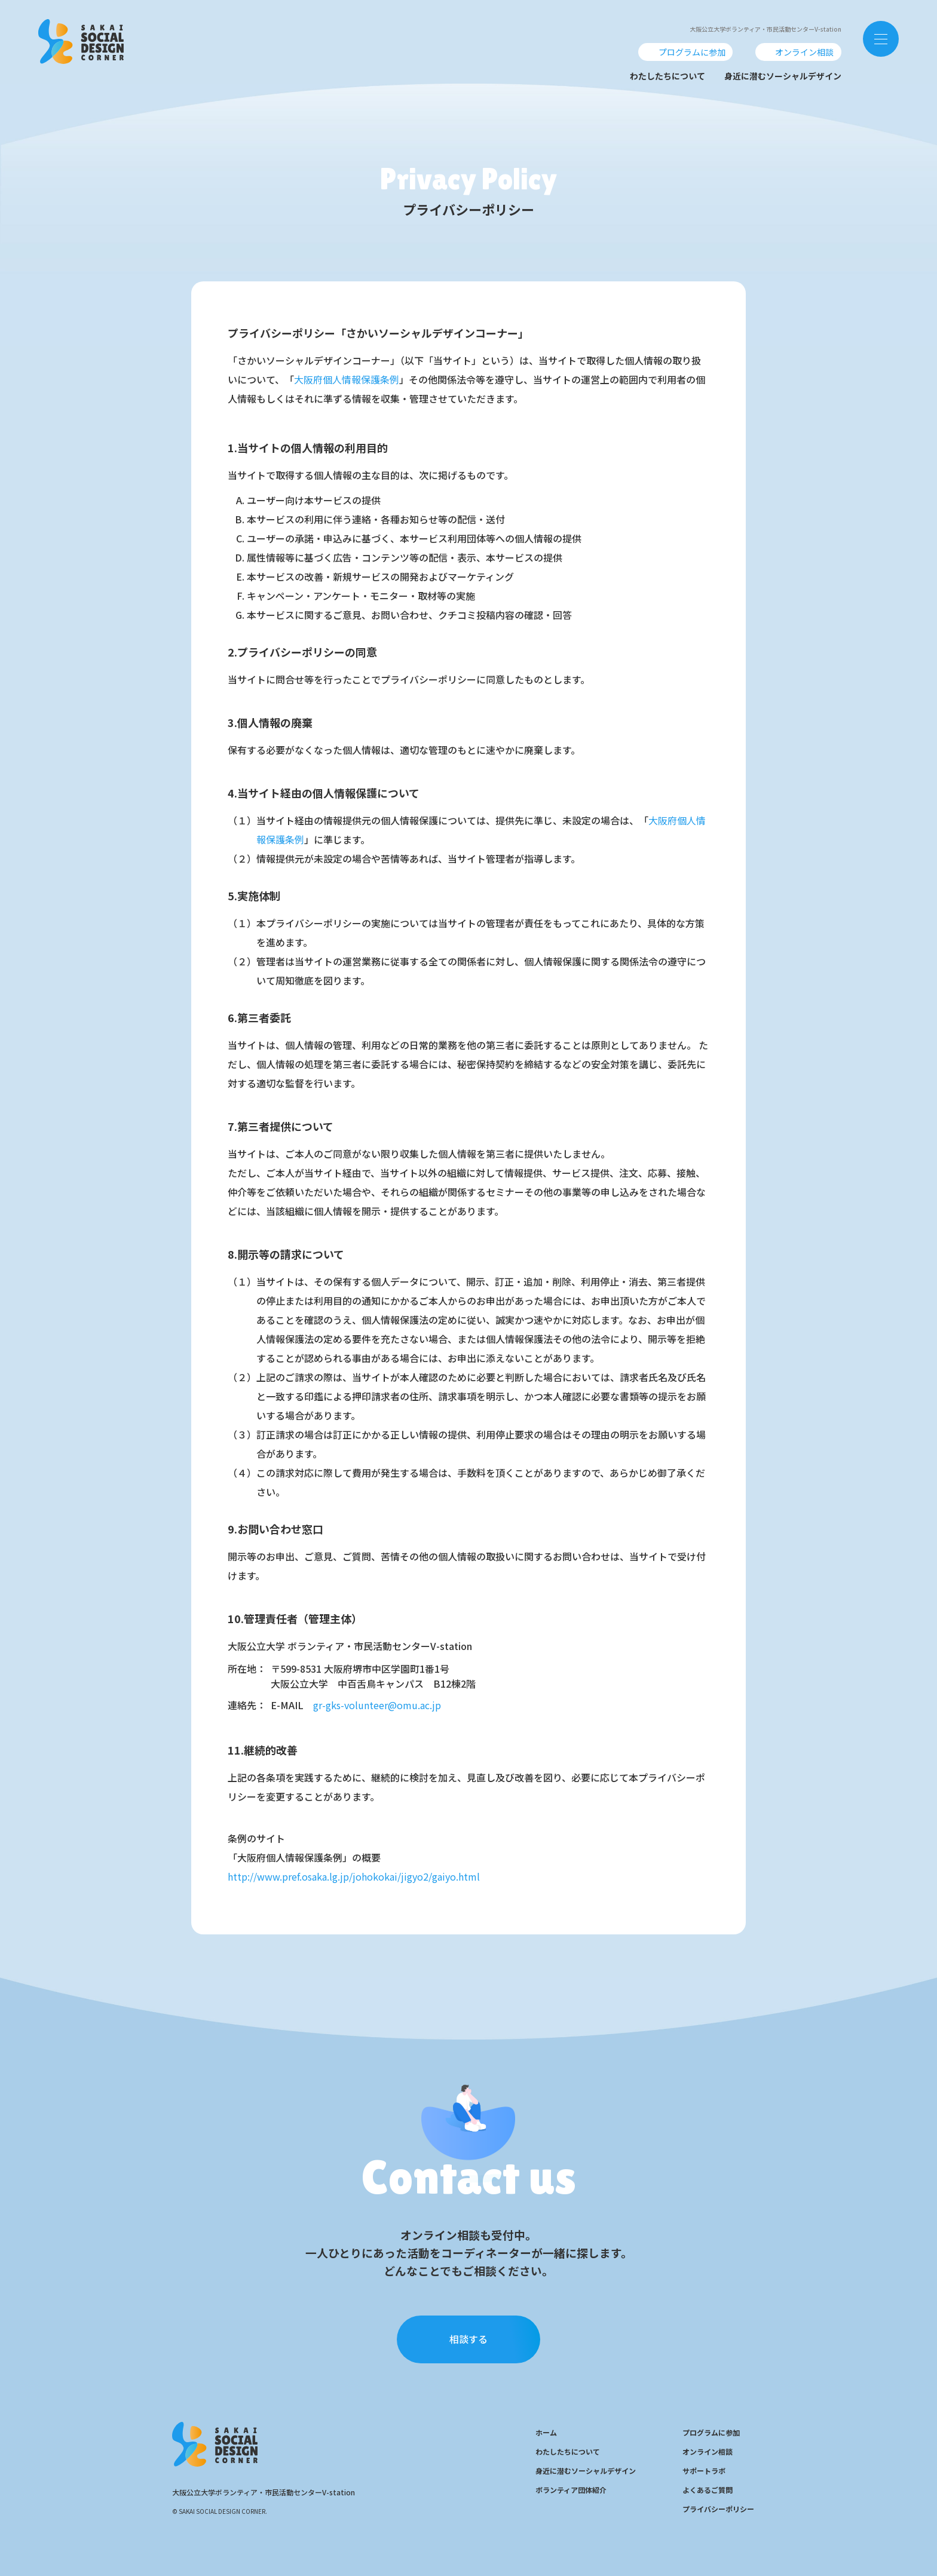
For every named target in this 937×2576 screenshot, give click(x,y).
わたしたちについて (667, 76)
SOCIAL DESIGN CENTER (81, 38)
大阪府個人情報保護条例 (346, 379)
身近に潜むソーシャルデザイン (782, 76)
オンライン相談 (707, 2451)
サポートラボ (703, 2470)
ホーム (546, 2432)
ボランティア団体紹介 (571, 2490)
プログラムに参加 (711, 2432)
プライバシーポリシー (718, 2509)
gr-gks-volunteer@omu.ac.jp (377, 1705)
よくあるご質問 (707, 2490)
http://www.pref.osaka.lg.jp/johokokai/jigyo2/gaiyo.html (354, 1876)
